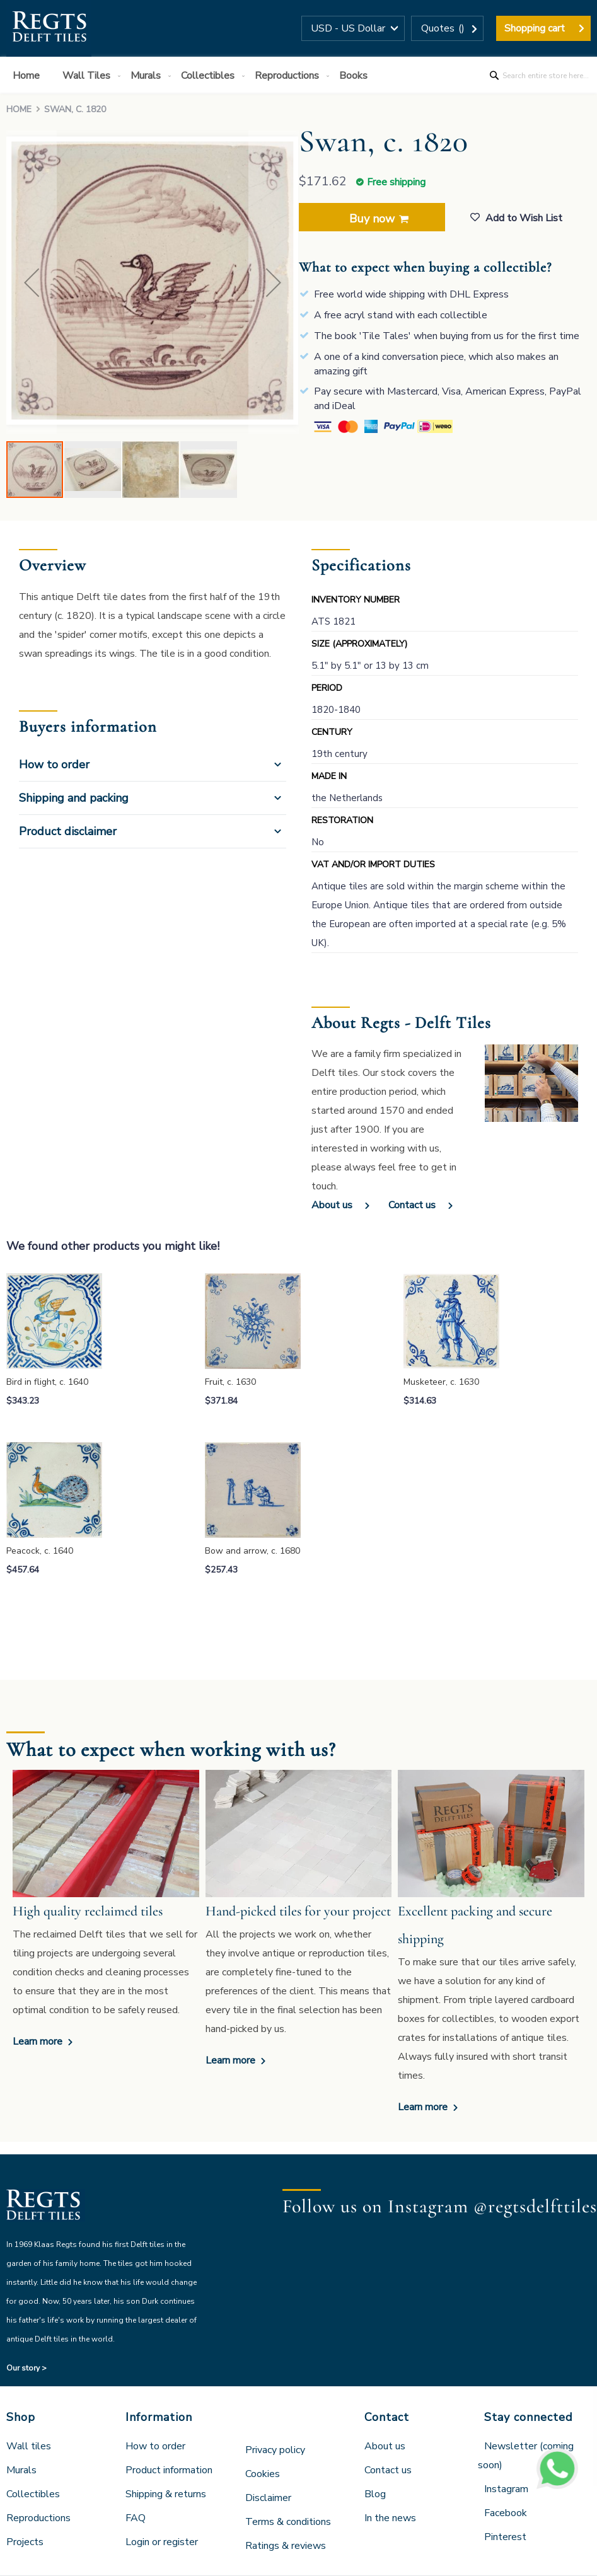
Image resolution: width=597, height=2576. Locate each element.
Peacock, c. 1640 (39, 1551)
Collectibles (33, 2494)
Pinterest (505, 2537)
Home (19, 109)
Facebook (505, 2513)
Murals (21, 2470)
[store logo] (48, 28)
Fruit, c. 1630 (230, 1382)
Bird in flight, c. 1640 (47, 1382)
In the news (390, 2518)
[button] (353, 28)
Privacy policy (275, 2450)
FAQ (135, 2518)
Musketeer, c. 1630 (441, 1382)
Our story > (26, 2368)
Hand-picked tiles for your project (298, 1911)
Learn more (39, 2041)
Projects (24, 2542)
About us (331, 1205)
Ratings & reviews (285, 2546)
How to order (54, 764)
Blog (375, 2494)
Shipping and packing (74, 798)
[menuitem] (28, 76)
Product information (168, 2470)
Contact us (412, 1205)
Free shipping (396, 182)
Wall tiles (28, 2446)
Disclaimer (268, 2498)
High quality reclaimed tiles (88, 1911)
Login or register (161, 2542)
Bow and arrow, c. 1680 (252, 1551)
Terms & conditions (288, 2522)
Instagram (506, 2489)
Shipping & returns (165, 2494)
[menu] (298, 75)
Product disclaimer (68, 831)
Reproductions (38, 2518)
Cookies (262, 2474)
